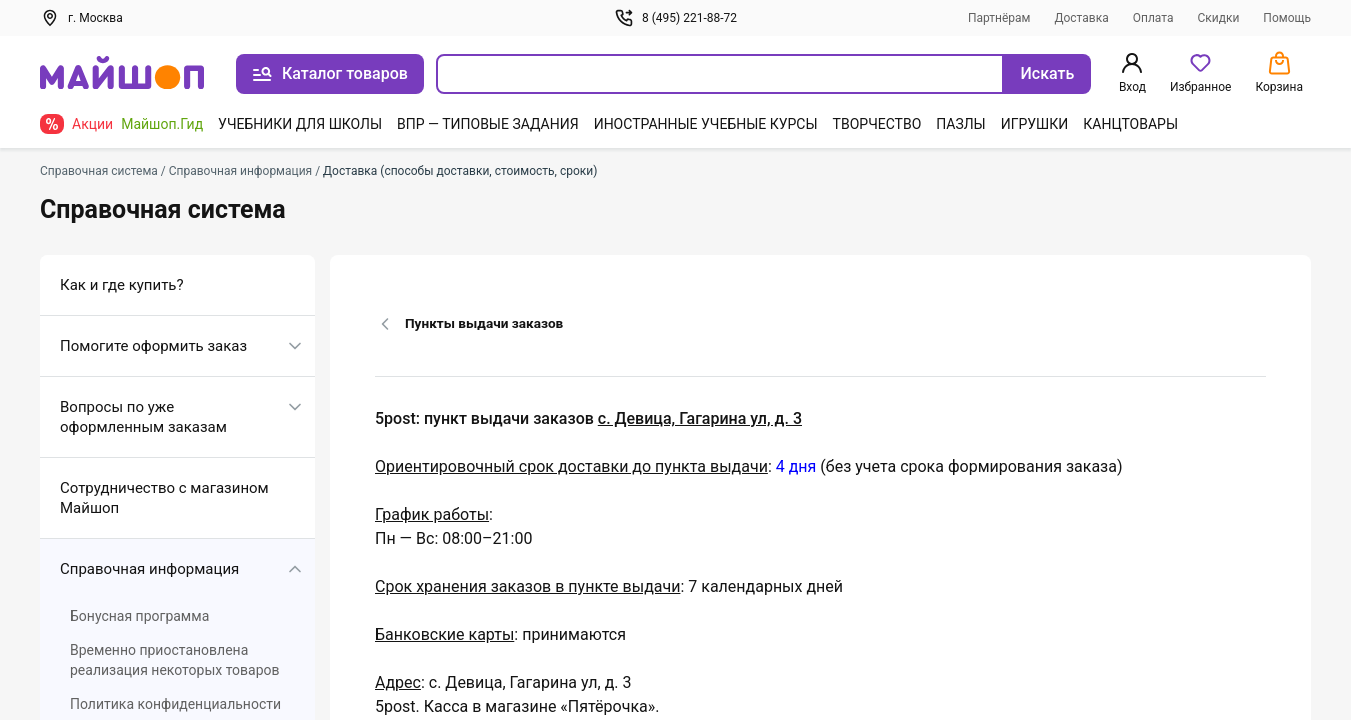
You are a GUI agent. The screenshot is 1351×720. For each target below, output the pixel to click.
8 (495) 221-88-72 (675, 18)
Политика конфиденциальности (175, 704)
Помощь (1287, 18)
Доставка (1081, 18)
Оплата (1153, 18)
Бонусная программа (139, 616)
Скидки (1218, 18)
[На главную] (122, 74)
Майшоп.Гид (162, 124)
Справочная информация (149, 569)
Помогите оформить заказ (153, 346)
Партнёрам (999, 18)
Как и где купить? (122, 285)
